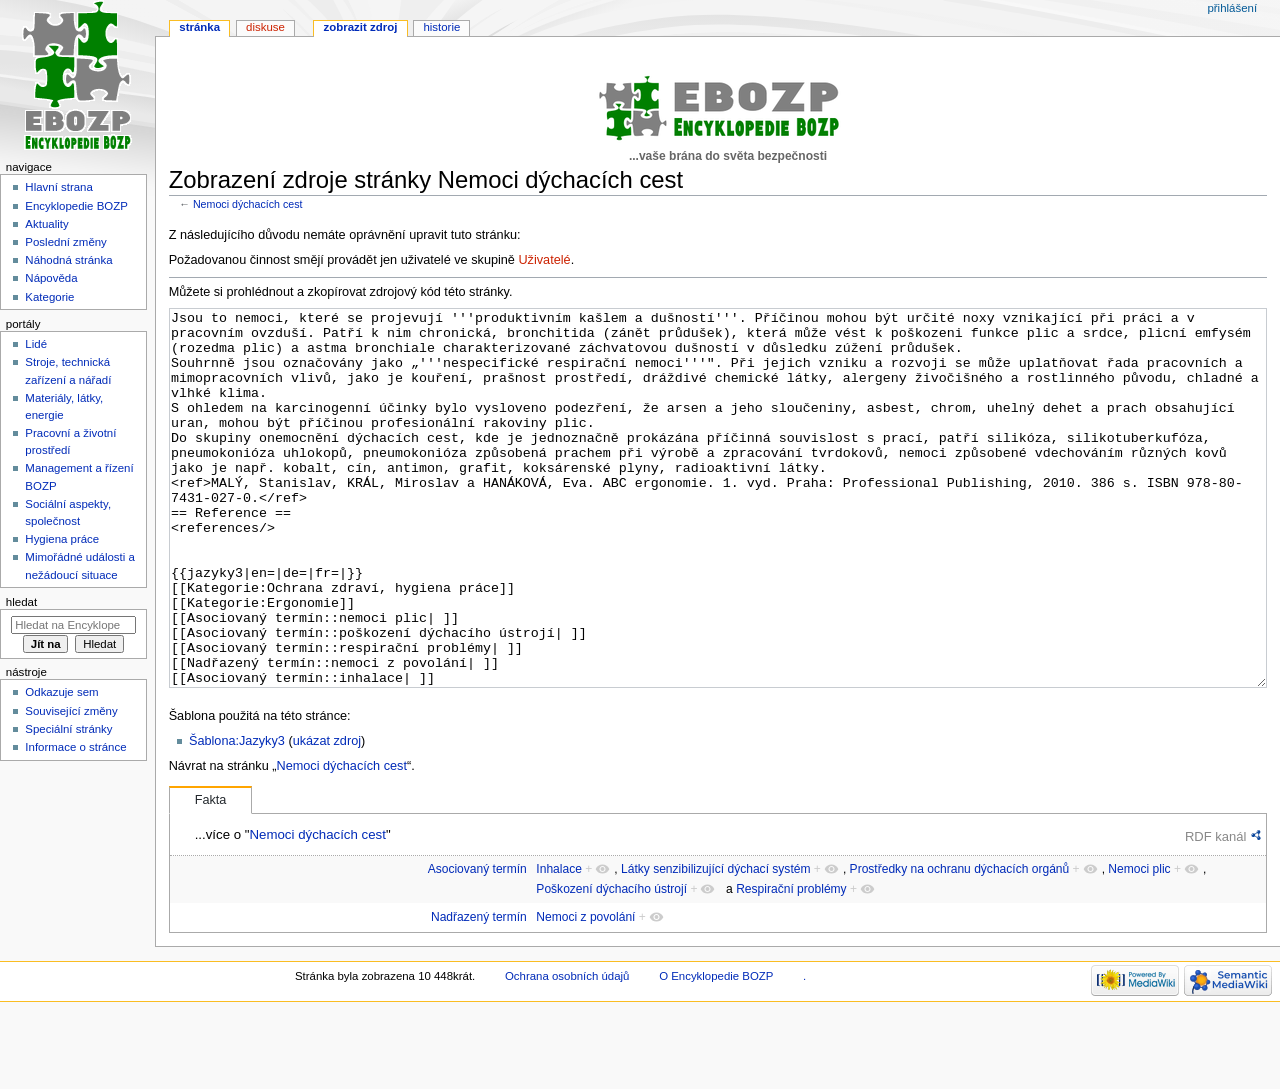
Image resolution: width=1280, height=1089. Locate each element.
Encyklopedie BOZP (76, 206)
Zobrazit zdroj (361, 27)
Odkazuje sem (61, 692)
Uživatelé (544, 260)
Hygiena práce (62, 539)
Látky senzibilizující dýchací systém (715, 944)
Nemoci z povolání (585, 992)
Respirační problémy (791, 964)
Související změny (71, 711)
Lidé (36, 344)
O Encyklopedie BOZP (716, 1051)
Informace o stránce (75, 747)
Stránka (199, 27)
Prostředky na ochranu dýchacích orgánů (960, 944)
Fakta (211, 875)
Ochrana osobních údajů (567, 1051)
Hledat (21, 602)
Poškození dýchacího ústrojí (611, 964)
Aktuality (46, 224)
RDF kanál (1215, 911)
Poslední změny (66, 242)
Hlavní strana (58, 187)
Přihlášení (1232, 8)
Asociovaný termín (477, 944)
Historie (441, 27)
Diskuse (265, 27)
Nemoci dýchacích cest (248, 204)
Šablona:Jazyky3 (237, 816)
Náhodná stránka (68, 260)
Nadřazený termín (479, 992)
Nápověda (51, 278)
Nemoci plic (1139, 944)
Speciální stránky (68, 729)
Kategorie (49, 297)
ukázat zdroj (327, 816)
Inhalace (559, 944)
